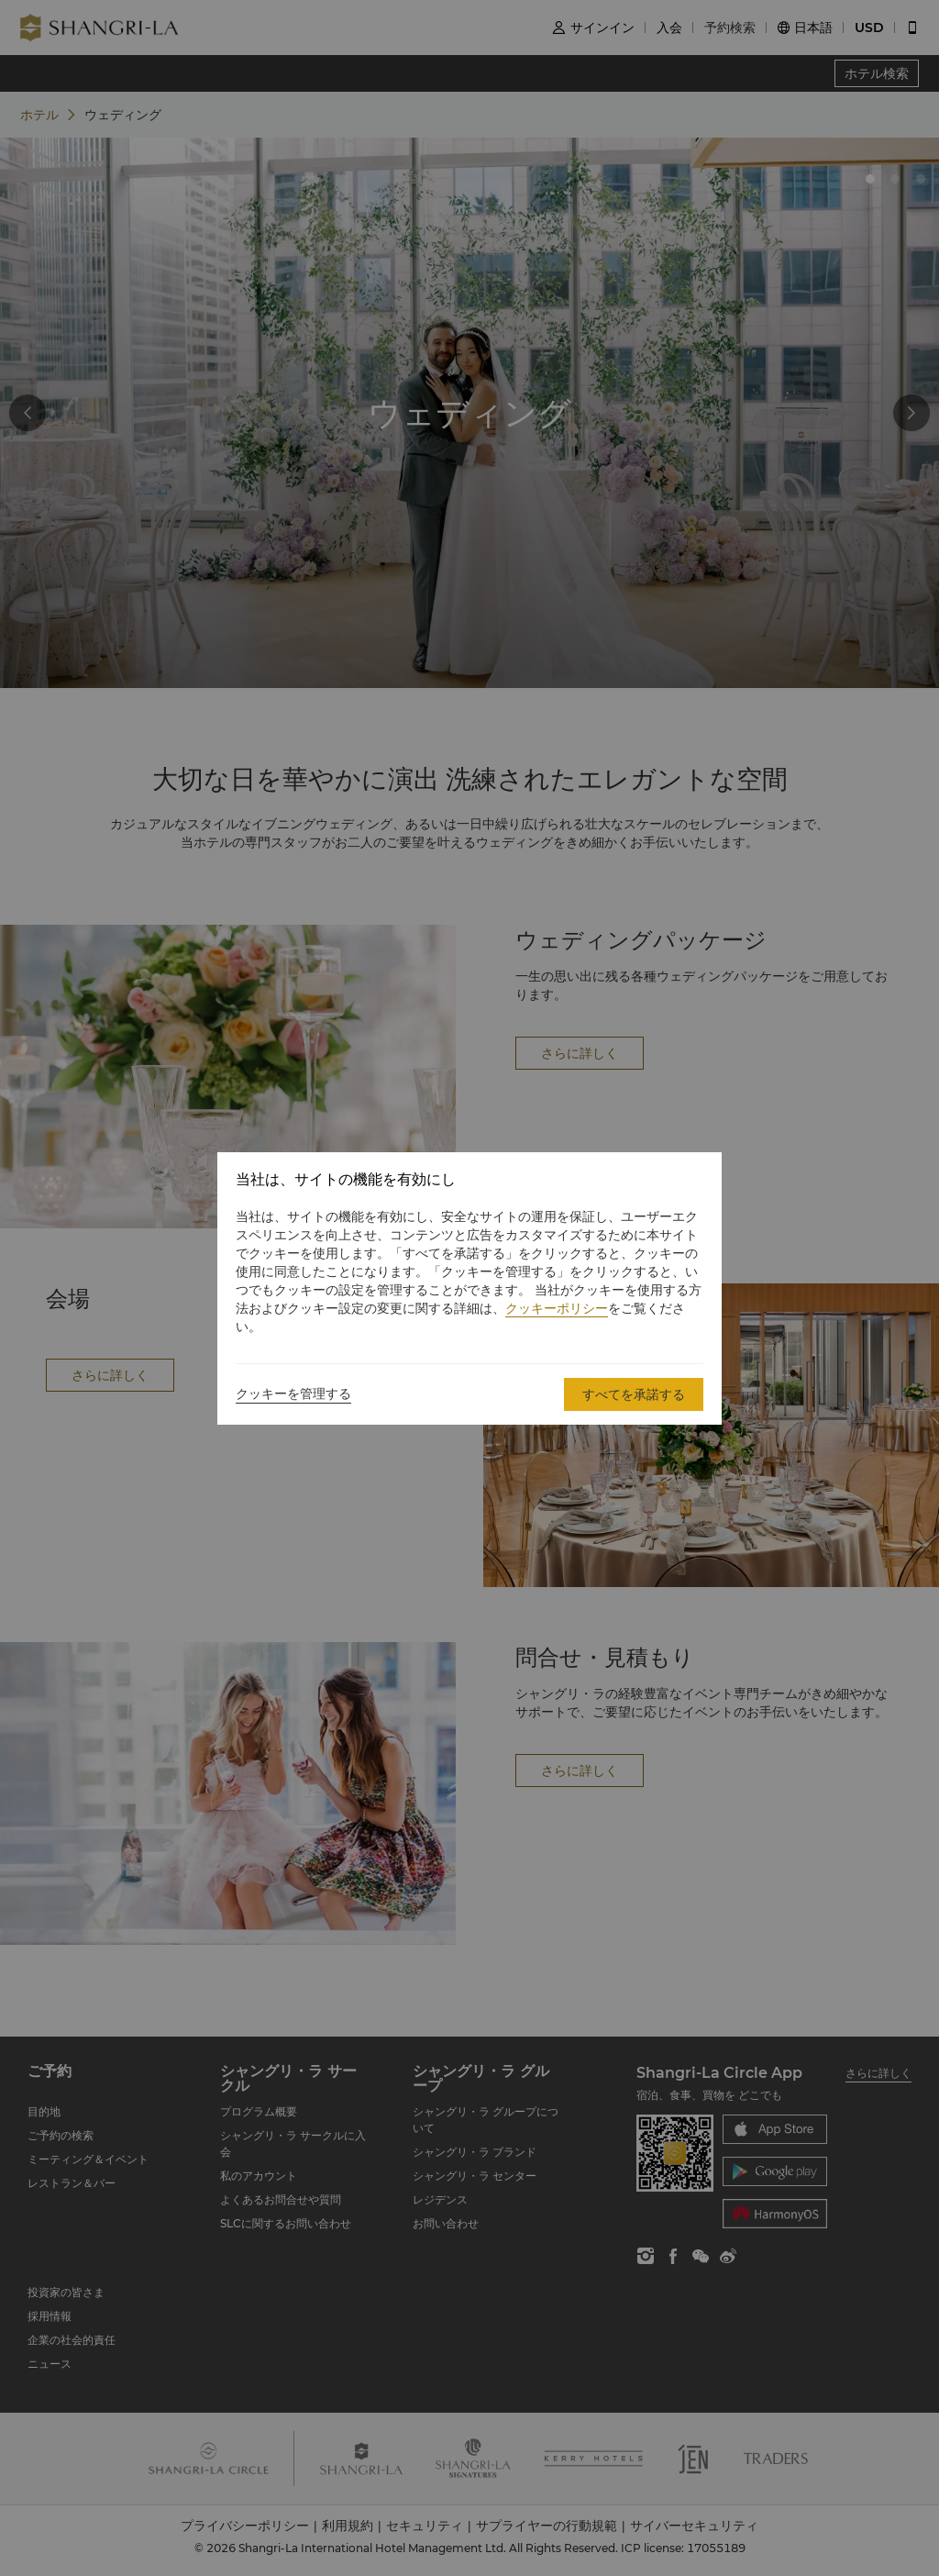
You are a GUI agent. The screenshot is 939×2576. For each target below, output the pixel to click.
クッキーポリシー (556, 1308)
